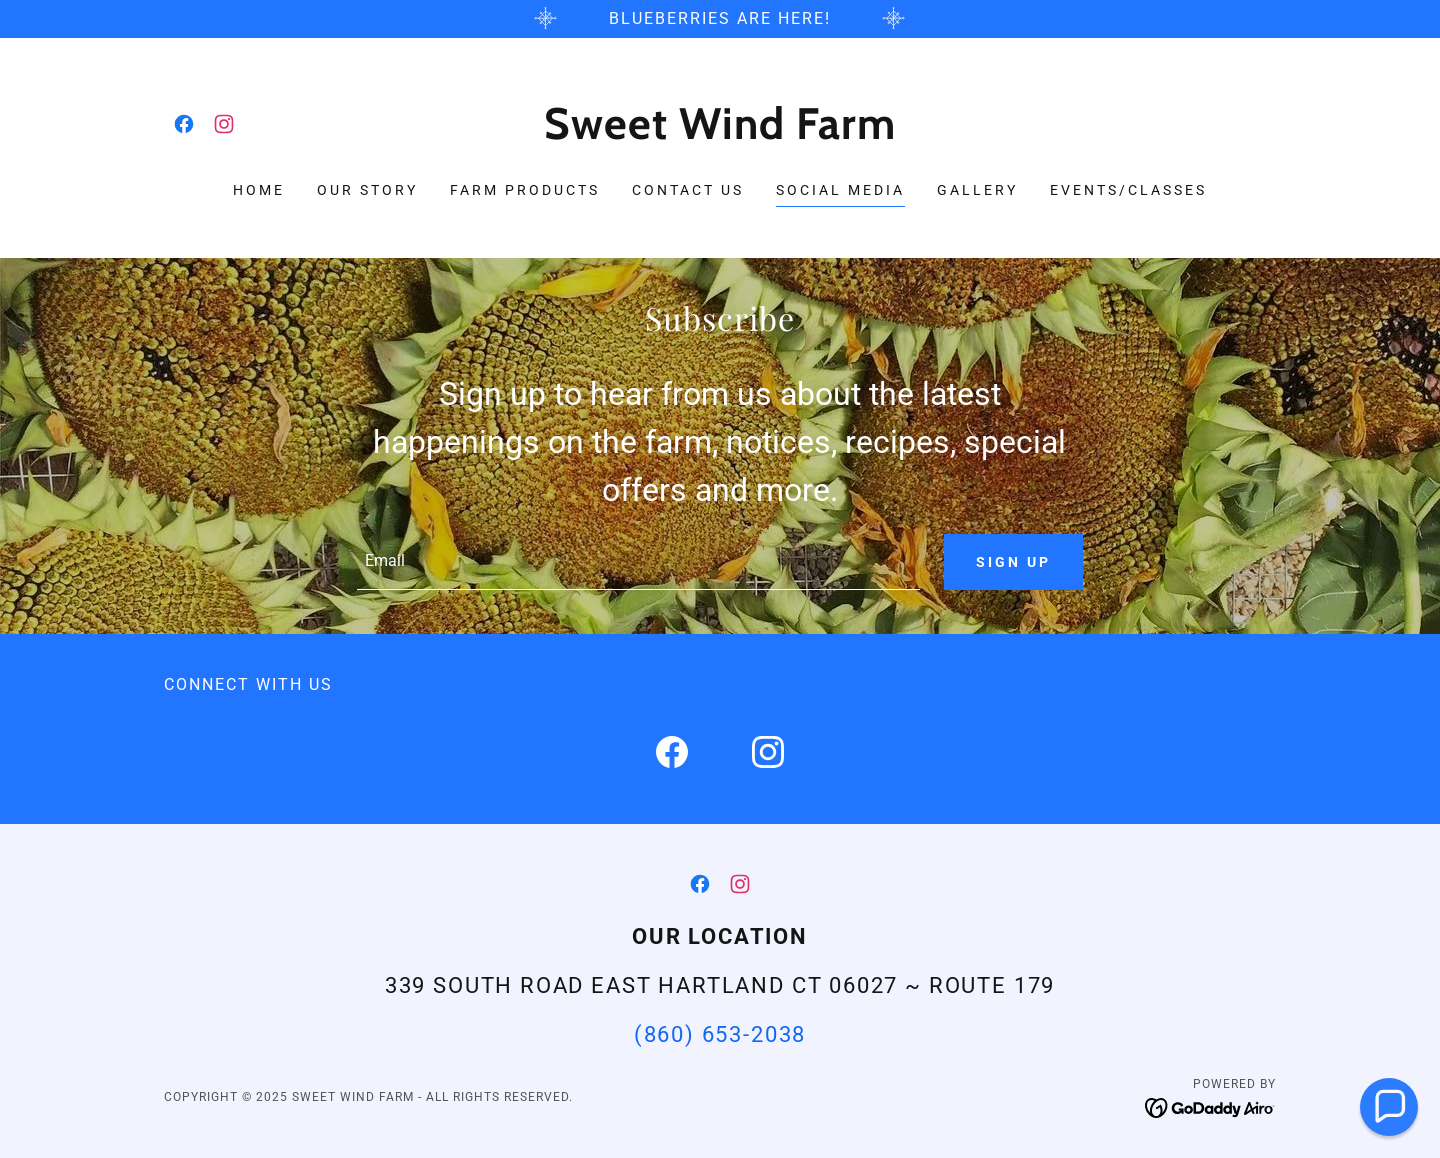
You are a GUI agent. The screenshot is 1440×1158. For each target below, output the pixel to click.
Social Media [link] (840, 190)
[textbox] (638, 562)
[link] (184, 124)
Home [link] (259, 190)
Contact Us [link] (688, 190)
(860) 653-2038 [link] (720, 1034)
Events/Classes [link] (1128, 190)
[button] (1389, 1107)
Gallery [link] (977, 190)
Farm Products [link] (525, 190)
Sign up (1013, 562)
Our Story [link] (367, 190)
